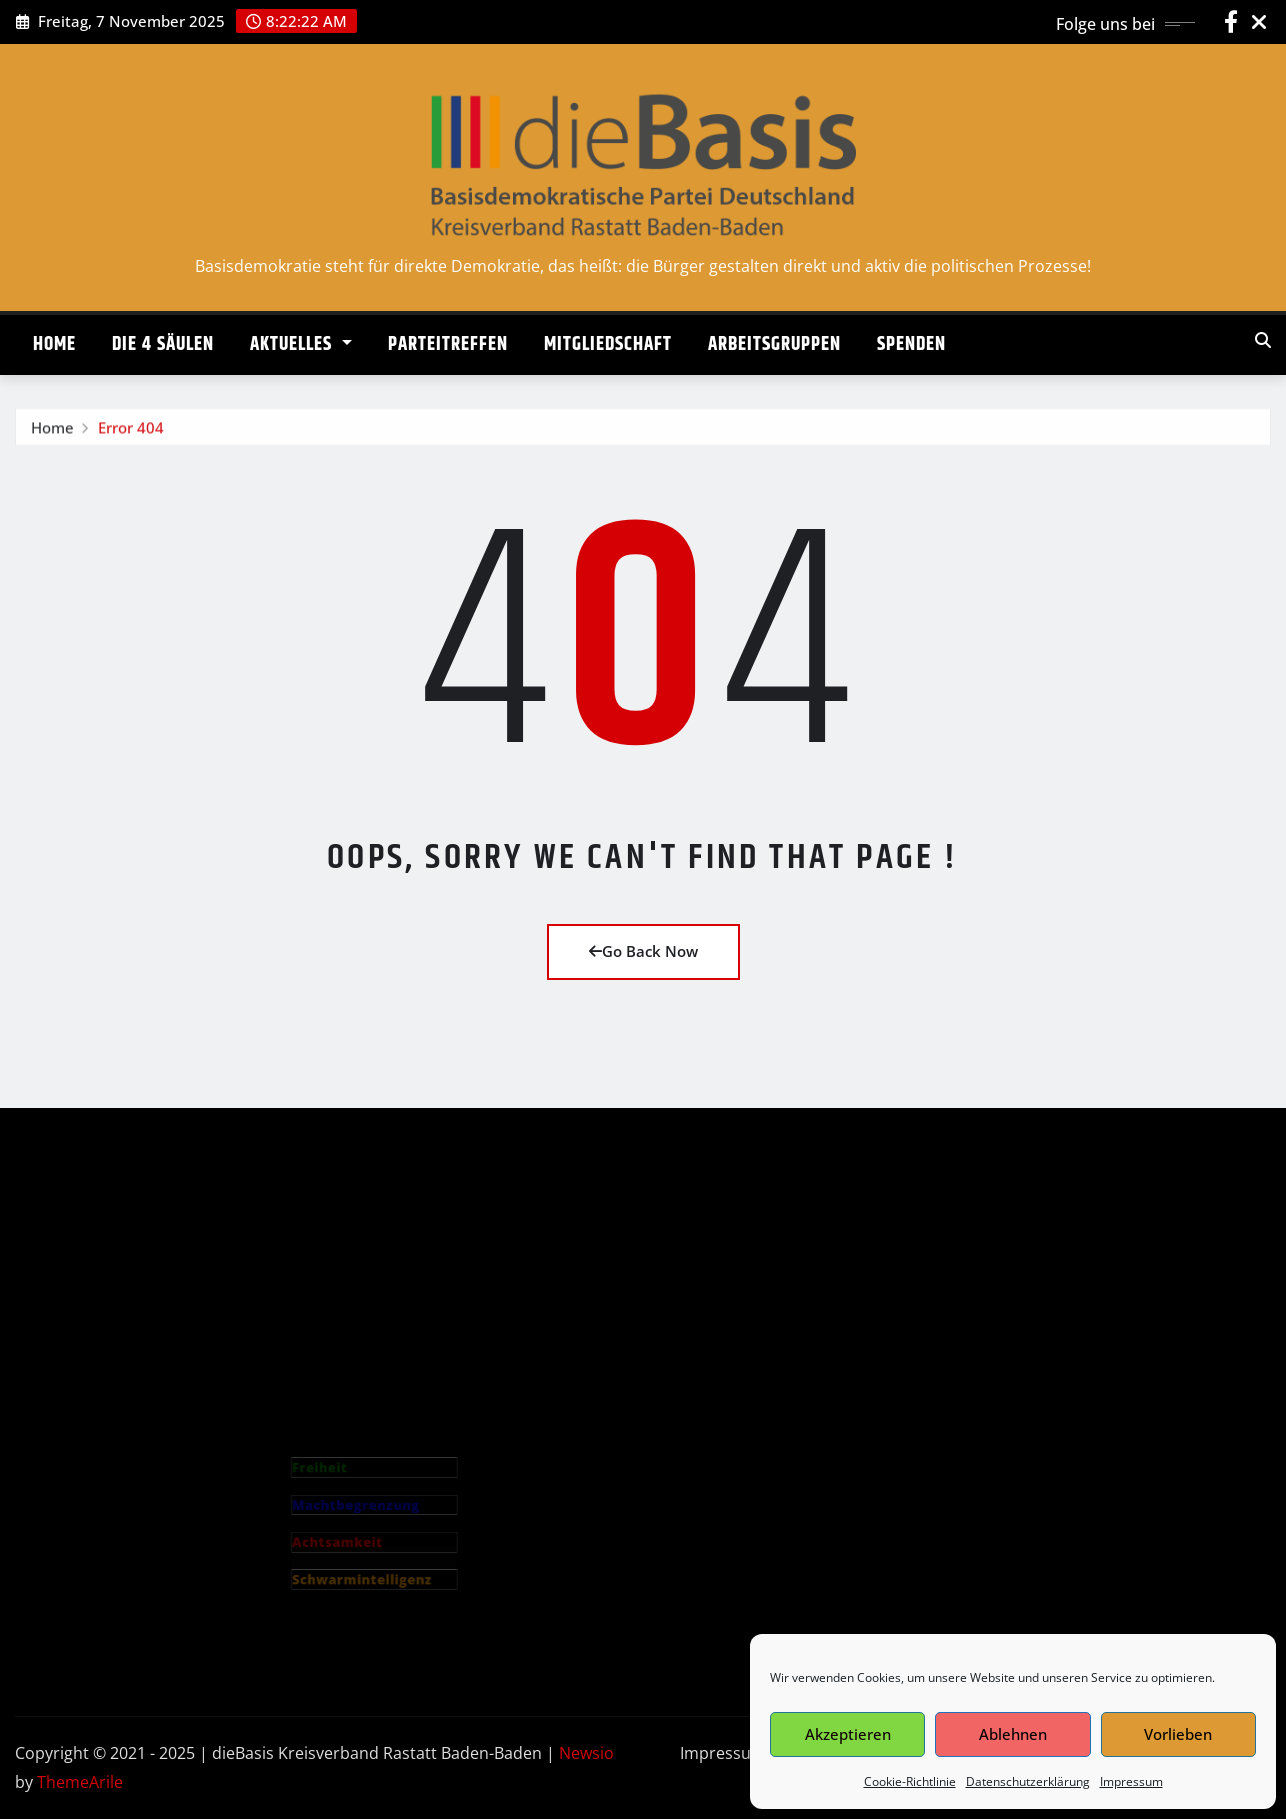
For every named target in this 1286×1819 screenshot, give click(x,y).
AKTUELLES (301, 344)
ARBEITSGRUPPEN (774, 344)
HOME (54, 344)
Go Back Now (643, 951)
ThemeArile (80, 1782)
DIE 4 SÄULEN (163, 344)
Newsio (586, 1753)
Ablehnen (1013, 1734)
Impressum (1131, 1781)
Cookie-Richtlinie (910, 1781)
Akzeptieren (848, 1734)
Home (52, 434)
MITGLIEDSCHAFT (608, 344)
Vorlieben (1178, 1734)
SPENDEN (911, 344)
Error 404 (131, 434)
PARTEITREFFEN (448, 344)
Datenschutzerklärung (1028, 1781)
